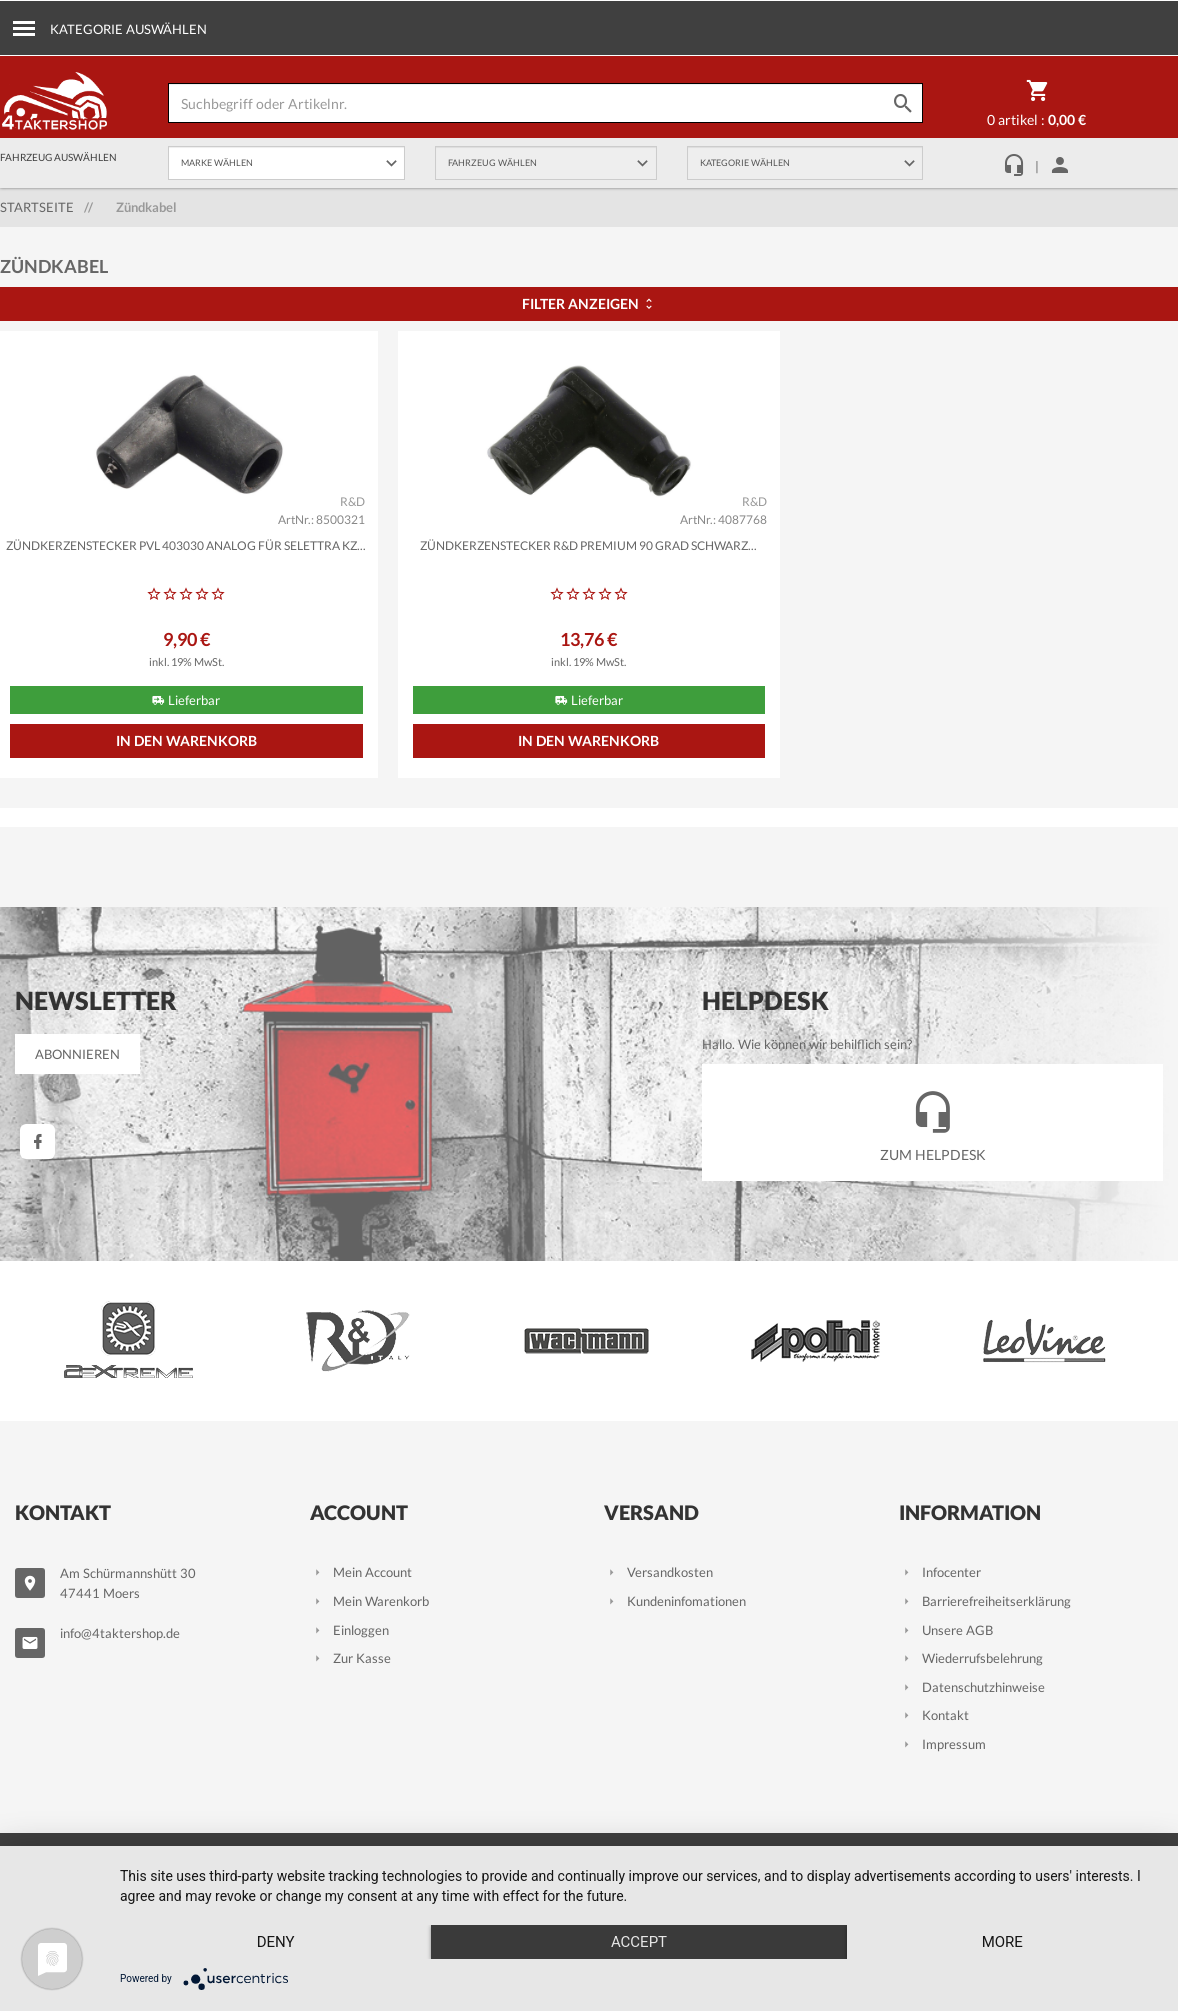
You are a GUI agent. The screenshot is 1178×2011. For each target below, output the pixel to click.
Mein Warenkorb (369, 1601)
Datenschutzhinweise (972, 1687)
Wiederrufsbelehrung (971, 1658)
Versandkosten (658, 1572)
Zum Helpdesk (933, 1121)
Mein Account (361, 1572)
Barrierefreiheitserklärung (985, 1601)
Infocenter (940, 1572)
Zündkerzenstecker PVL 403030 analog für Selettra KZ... (186, 545)
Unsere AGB (946, 1630)
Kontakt (934, 1715)
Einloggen (349, 1630)
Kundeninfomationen (675, 1601)
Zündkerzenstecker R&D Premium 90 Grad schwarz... (588, 545)
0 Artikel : (1036, 107)
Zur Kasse (350, 1658)
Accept (639, 1942)
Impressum (942, 1744)
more (1002, 1942)
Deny (276, 1942)
